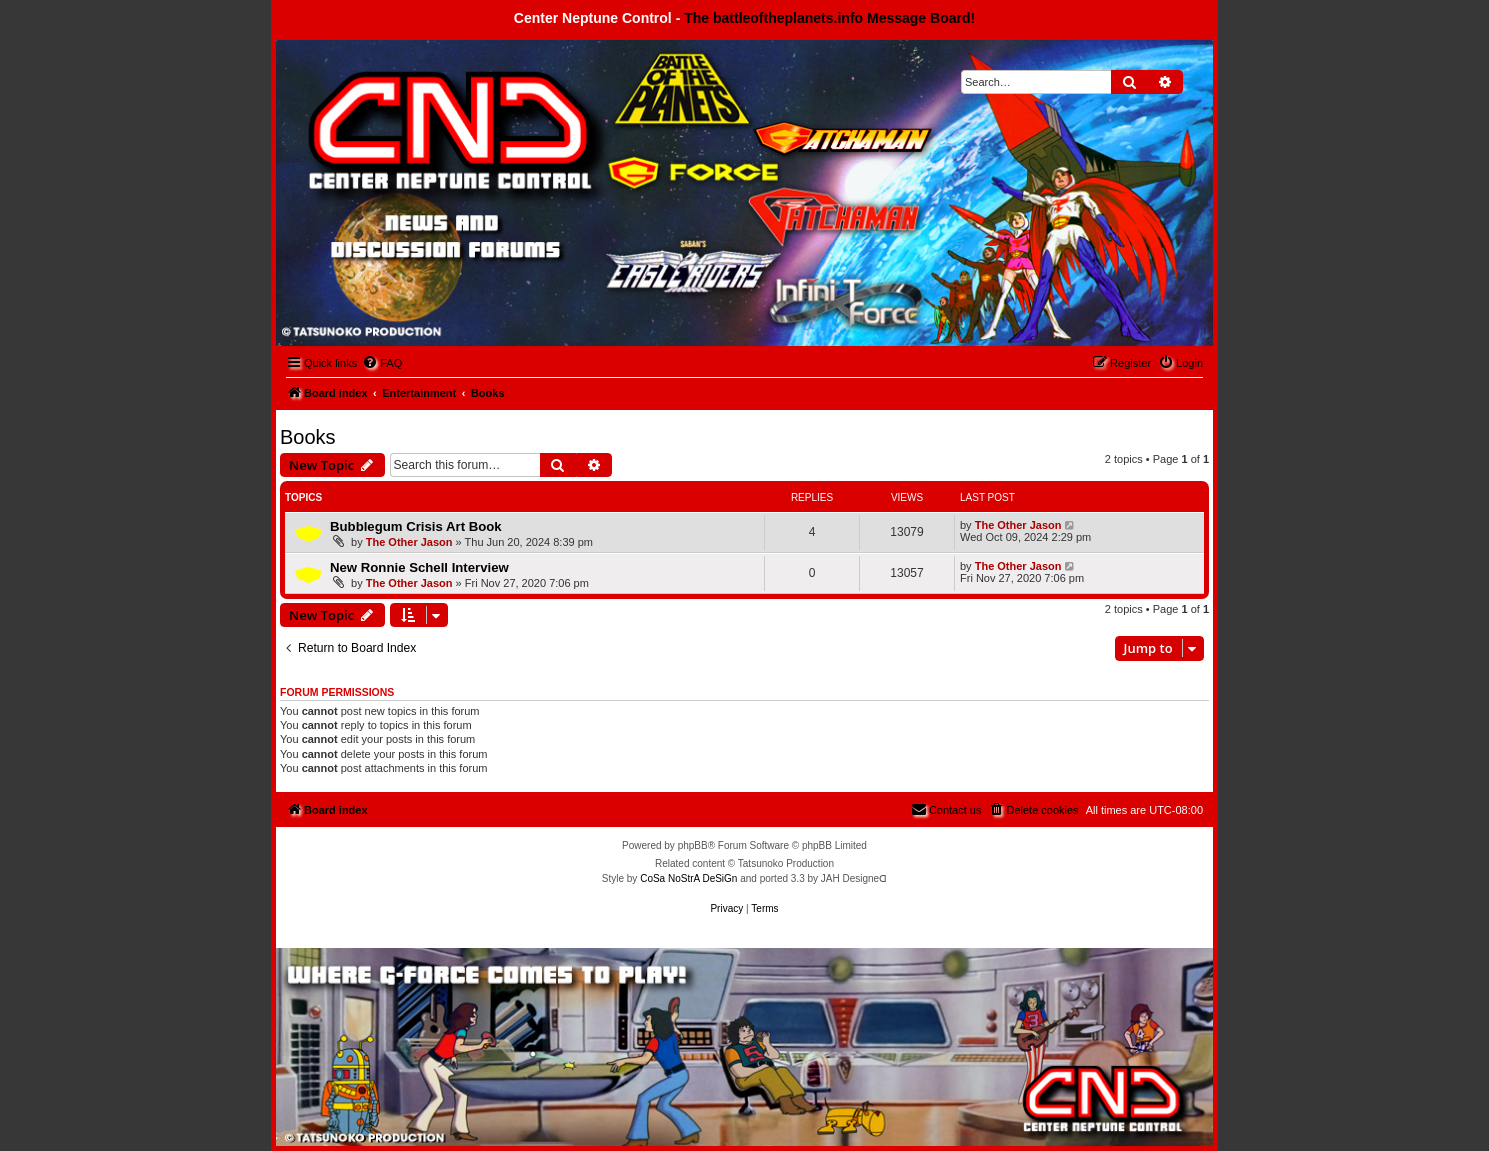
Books (308, 437)
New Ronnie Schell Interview (419, 567)
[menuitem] (382, 363)
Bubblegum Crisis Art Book (416, 526)
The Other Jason (409, 542)
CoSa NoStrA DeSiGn (688, 878)
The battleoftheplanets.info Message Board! (829, 18)
